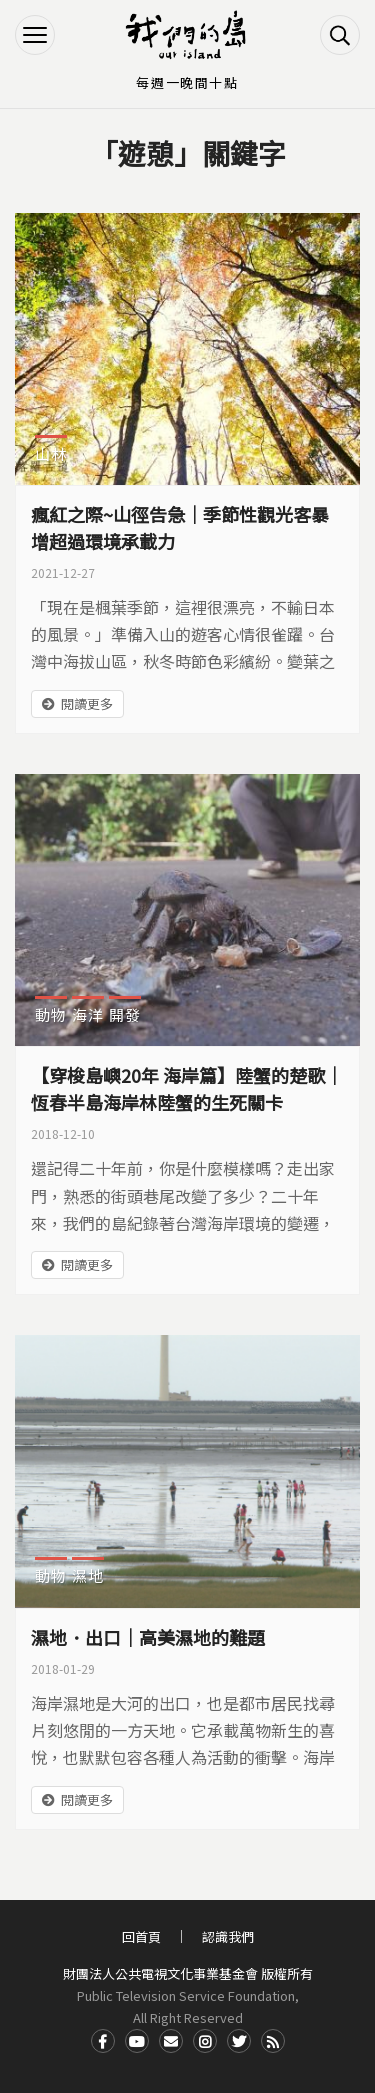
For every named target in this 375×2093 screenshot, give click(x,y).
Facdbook (103, 2041)
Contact (171, 2041)
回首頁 (141, 1936)
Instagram (205, 2041)
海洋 (88, 1014)
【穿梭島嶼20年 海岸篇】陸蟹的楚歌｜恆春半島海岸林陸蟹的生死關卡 (187, 1088)
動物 (51, 1014)
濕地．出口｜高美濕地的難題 (148, 1637)
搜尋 (340, 35)
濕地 (88, 1575)
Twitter (239, 2041)
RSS (273, 2041)
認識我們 (228, 1936)
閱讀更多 (87, 703)
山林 (51, 453)
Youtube (137, 2041)
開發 (125, 1014)
